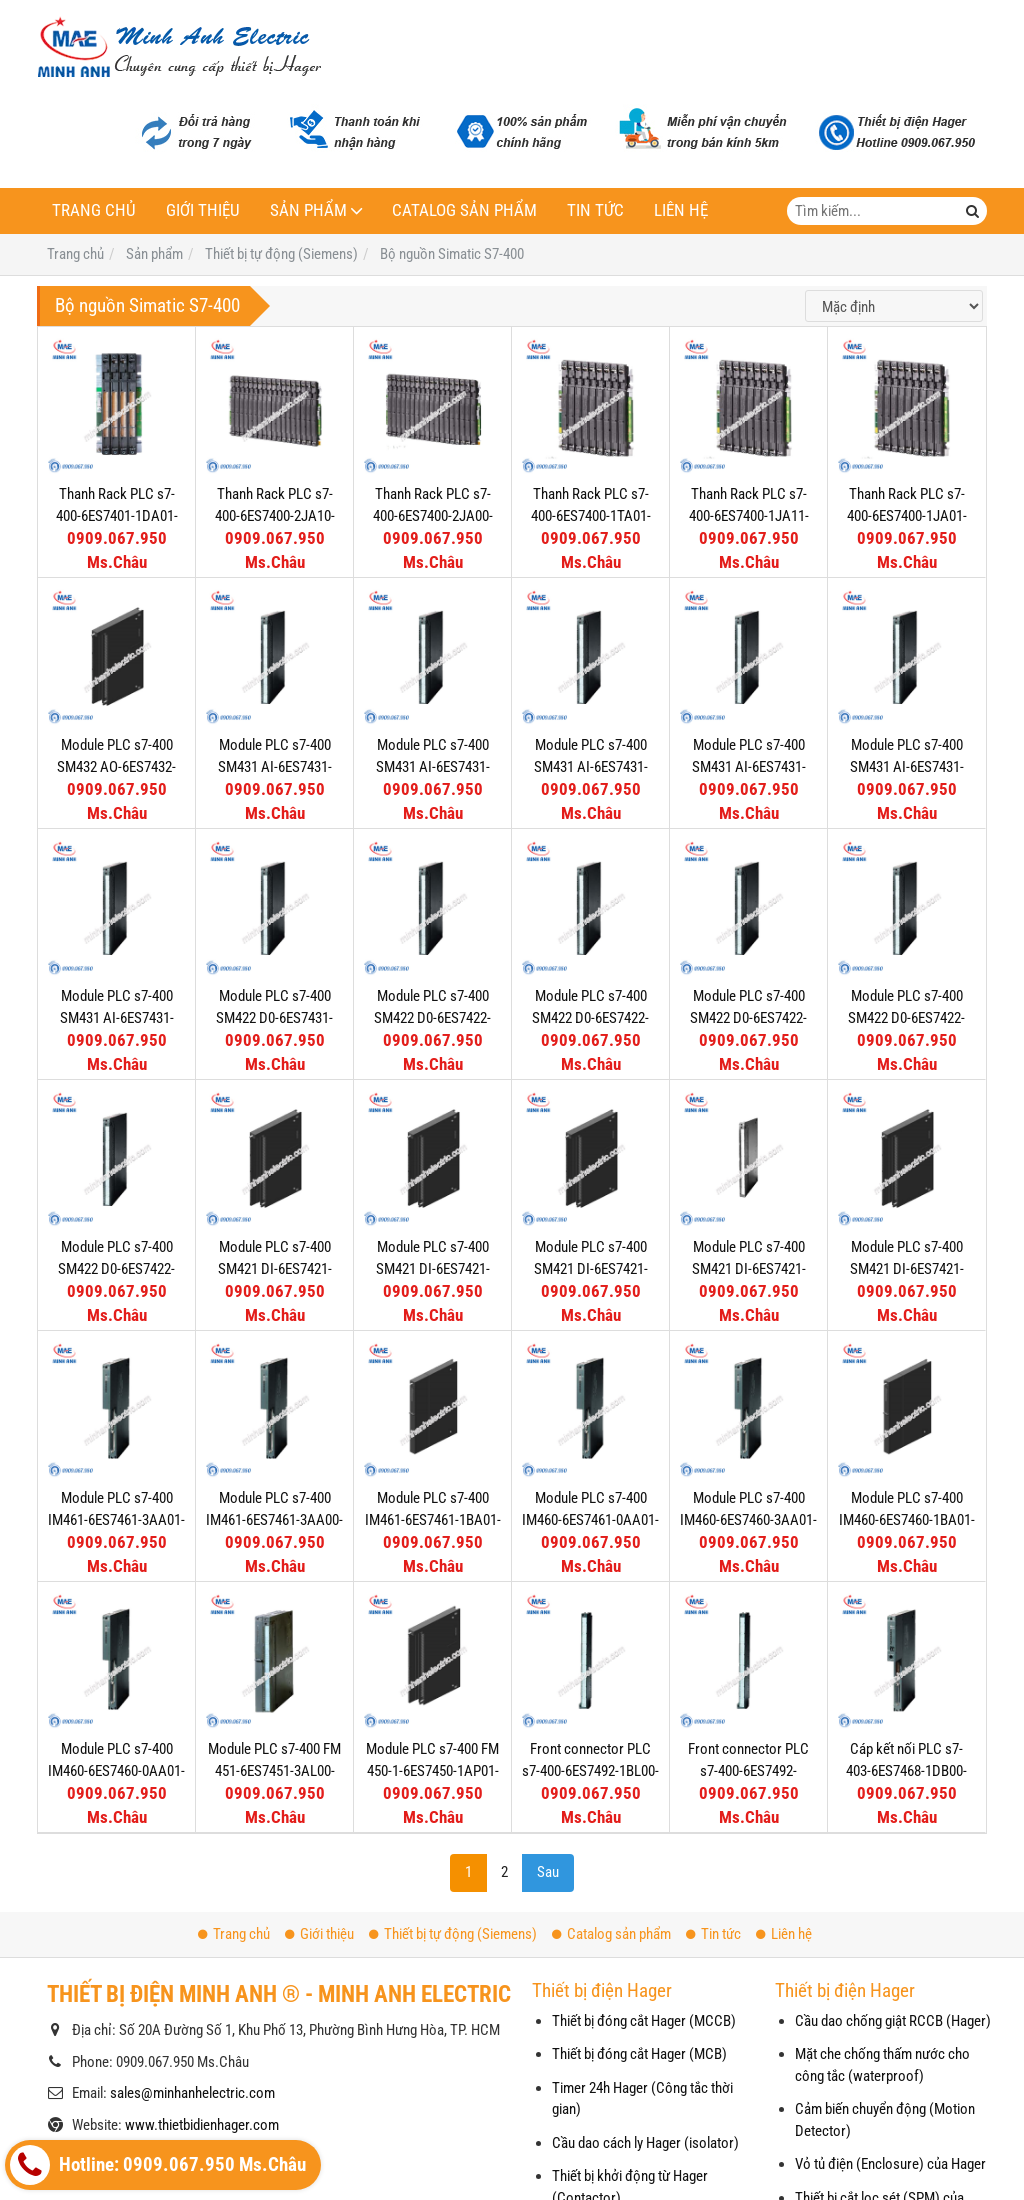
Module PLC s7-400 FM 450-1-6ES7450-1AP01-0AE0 (432, 1770)
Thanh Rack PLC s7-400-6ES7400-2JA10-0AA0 (275, 515)
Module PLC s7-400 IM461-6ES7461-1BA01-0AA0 (433, 1519)
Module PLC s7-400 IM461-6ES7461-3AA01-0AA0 (116, 1519)
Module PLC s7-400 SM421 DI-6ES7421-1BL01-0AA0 (907, 1268)
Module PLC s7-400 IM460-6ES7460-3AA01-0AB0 (748, 1519)
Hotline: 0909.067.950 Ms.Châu (158, 2165)
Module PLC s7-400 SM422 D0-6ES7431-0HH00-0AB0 (274, 1017)
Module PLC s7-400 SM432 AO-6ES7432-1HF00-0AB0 (116, 766)
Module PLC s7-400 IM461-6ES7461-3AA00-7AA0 (274, 1519)
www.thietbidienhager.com (202, 2125)
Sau (548, 1872)
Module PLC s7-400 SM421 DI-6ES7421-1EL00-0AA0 (749, 1268)
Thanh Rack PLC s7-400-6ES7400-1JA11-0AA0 (749, 515)
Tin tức (595, 210)
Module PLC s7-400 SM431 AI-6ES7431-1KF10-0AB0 (907, 766)
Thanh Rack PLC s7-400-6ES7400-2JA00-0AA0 (433, 515)
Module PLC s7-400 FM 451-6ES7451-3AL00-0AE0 (274, 1770)
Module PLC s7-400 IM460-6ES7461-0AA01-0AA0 (590, 1519)
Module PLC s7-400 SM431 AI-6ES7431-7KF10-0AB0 (433, 766)
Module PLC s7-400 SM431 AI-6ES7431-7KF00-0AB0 (591, 766)
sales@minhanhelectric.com (192, 2093)
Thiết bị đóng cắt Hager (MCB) (639, 2054)
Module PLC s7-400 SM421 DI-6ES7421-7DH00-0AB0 (275, 1268)
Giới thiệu (203, 210)
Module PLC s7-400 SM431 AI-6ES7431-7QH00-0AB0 (275, 766)
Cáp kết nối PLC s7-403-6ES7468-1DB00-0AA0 (906, 1770)
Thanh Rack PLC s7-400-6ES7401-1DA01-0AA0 (117, 515)
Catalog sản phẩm (464, 210)
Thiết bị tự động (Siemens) (453, 1934)
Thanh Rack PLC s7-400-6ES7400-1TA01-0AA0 (591, 515)
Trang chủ (94, 210)
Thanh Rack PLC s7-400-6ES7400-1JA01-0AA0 (907, 515)
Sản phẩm (308, 210)
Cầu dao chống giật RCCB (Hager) (893, 2021)
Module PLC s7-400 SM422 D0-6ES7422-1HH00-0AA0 (590, 1017)
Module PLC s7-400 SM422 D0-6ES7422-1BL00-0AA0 (906, 1017)
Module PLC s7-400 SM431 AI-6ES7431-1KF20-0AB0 (749, 766)
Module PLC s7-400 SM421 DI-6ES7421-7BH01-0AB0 (433, 1268)
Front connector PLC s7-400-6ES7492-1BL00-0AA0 (590, 1770)
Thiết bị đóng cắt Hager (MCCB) (644, 2021)
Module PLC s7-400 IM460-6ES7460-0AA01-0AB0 (116, 1770)
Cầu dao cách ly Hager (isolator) (645, 2143)
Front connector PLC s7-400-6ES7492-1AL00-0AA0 (748, 1770)
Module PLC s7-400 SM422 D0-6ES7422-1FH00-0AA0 (748, 1017)
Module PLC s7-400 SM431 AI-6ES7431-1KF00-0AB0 (117, 1017)
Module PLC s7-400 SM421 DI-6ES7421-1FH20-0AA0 (591, 1268)
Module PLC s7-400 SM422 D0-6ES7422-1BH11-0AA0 (116, 1268)
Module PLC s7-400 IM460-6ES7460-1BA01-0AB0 (907, 1519)
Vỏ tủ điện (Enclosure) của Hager (890, 2164)
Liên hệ (681, 210)
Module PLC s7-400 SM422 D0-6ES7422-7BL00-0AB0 (432, 1017)
